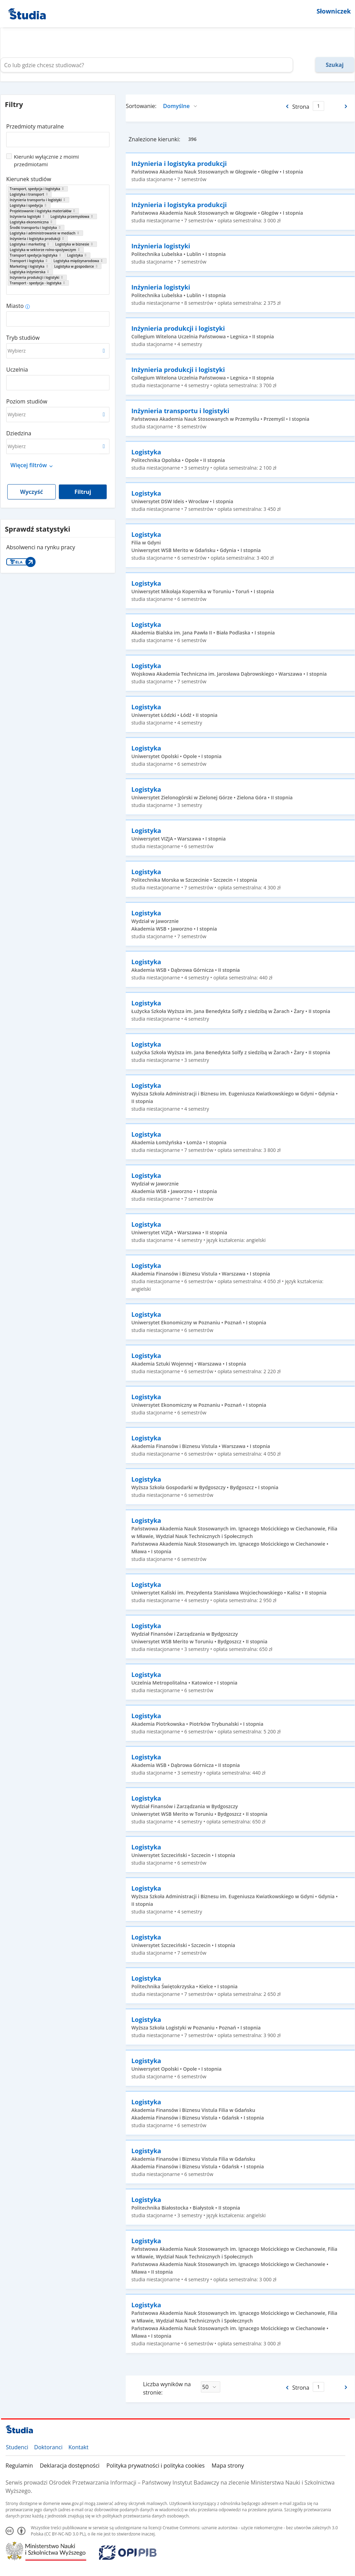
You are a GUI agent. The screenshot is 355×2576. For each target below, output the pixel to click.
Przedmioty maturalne (35, 126)
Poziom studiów (26, 401)
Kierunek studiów (28, 179)
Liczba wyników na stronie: (167, 2388)
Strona (300, 106)
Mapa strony (228, 2465)
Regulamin (19, 2465)
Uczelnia (17, 369)
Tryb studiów (22, 337)
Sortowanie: (141, 106)
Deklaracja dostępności (69, 2465)
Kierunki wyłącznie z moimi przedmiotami (46, 160)
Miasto (15, 306)
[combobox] (58, 137)
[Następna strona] (346, 106)
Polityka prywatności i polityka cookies (155, 2465)
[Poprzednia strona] (287, 106)
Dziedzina (18, 433)
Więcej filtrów (28, 465)
